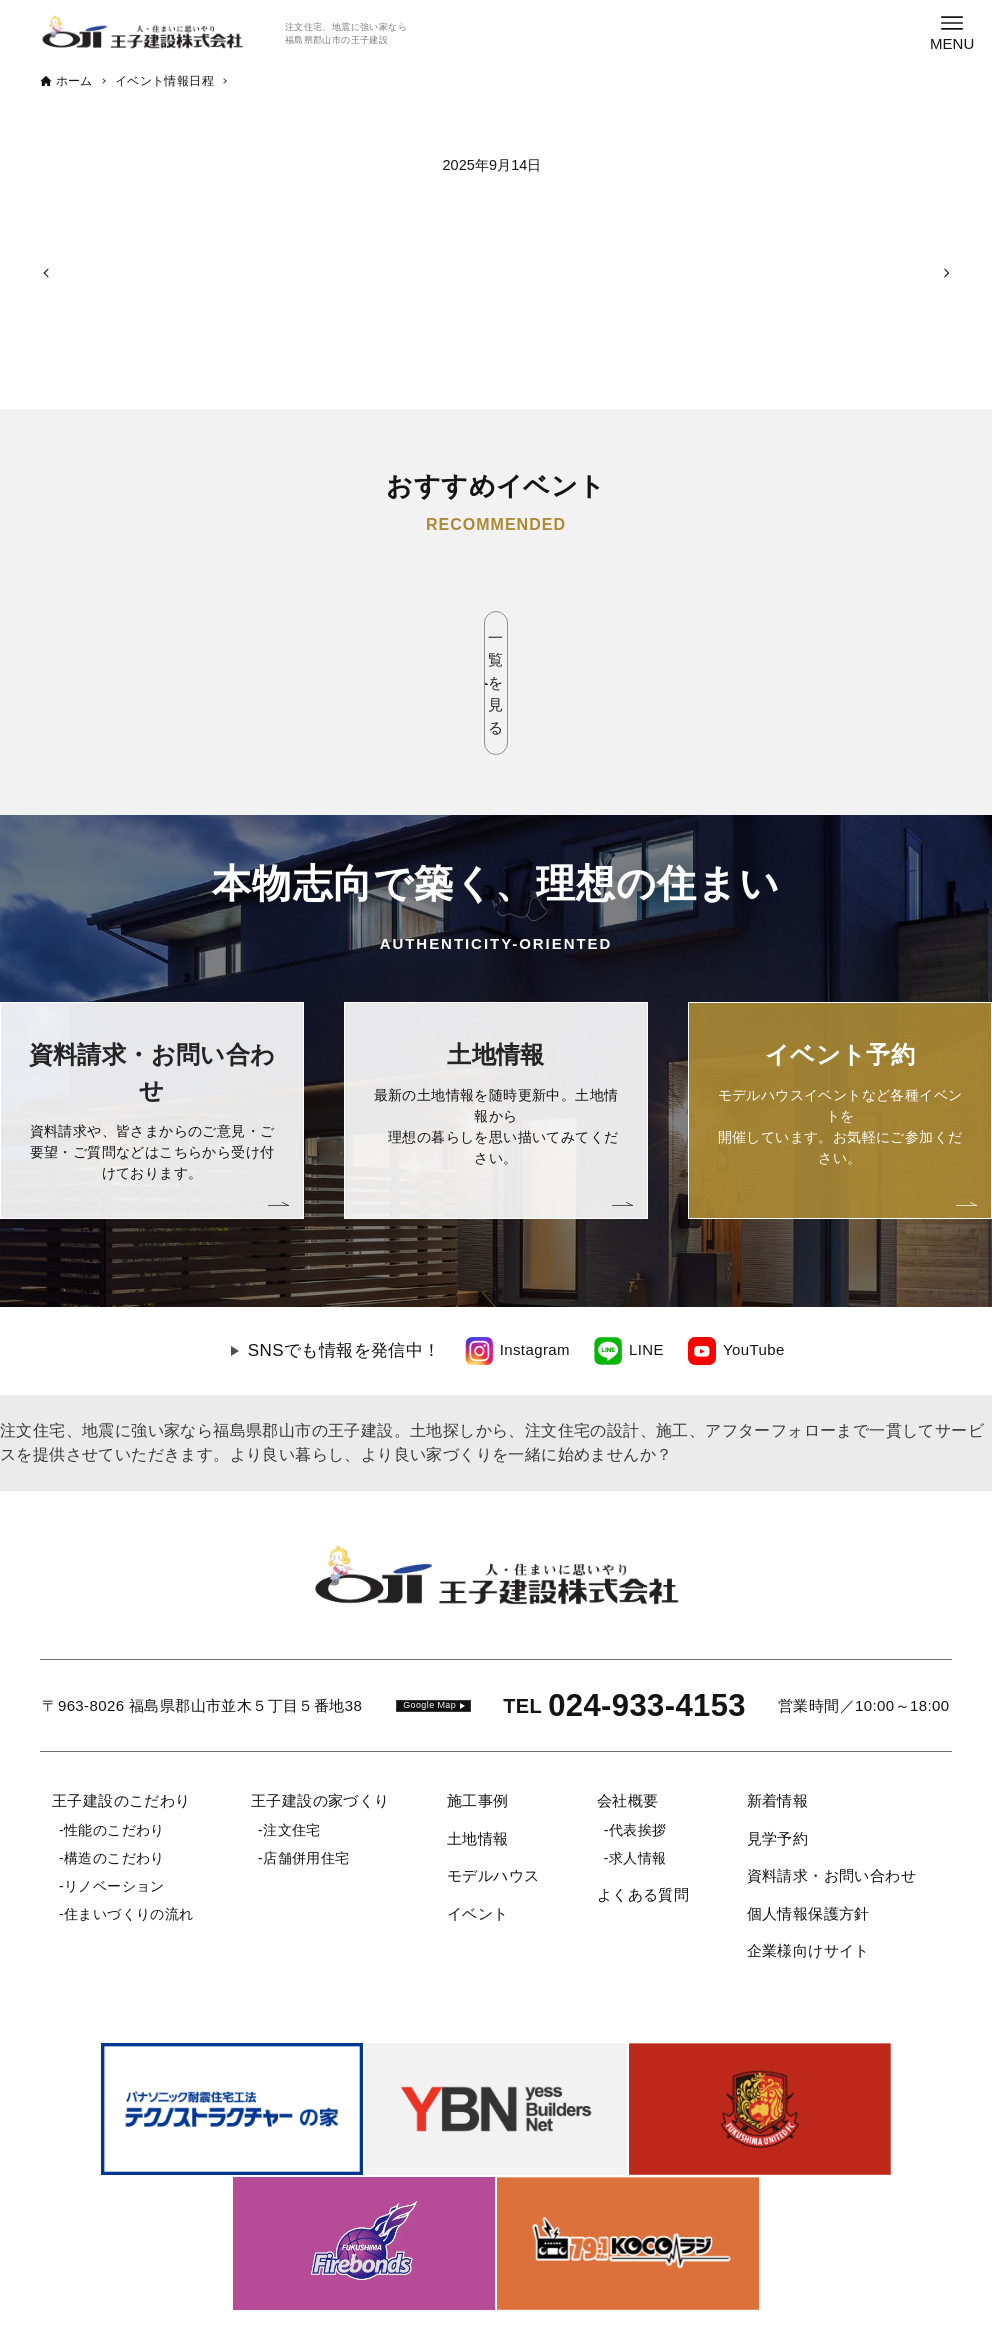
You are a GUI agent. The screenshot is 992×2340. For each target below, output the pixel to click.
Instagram (535, 1261)
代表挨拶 (638, 1742)
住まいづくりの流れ (129, 1826)
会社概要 (628, 1712)
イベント (478, 1825)
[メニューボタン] (952, 32)
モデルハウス (493, 1787)
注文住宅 (292, 1742)
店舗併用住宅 (306, 1770)
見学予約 (778, 1750)
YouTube (754, 1261)
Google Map (429, 1617)
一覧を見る (496, 638)
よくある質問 (643, 1806)
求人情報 (638, 1770)
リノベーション (114, 1798)
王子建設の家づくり (320, 1712)
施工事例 (478, 1712)
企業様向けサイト (808, 1862)
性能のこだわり (114, 1742)
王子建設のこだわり (121, 1712)
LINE (646, 1261)
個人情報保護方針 (808, 1825)
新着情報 (778, 1712)
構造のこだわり (114, 1770)
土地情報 (478, 1750)
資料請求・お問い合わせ (831, 1787)
